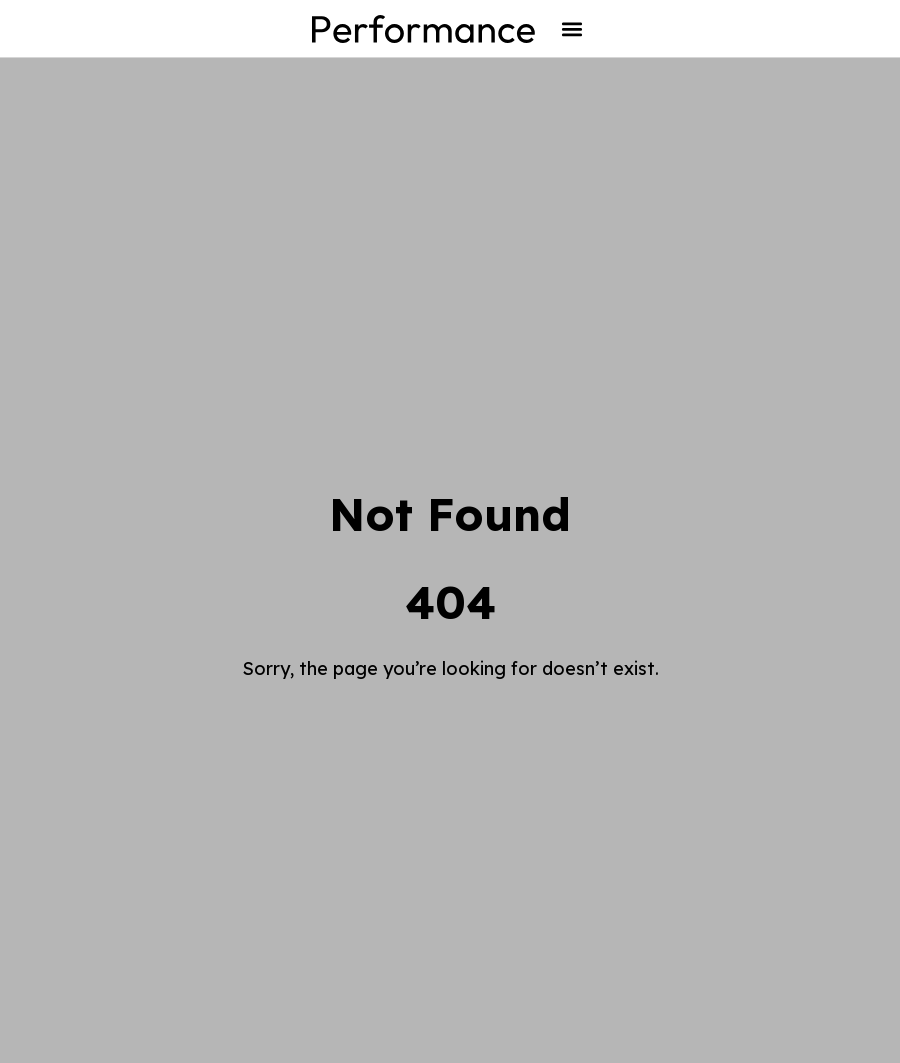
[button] (571, 28)
